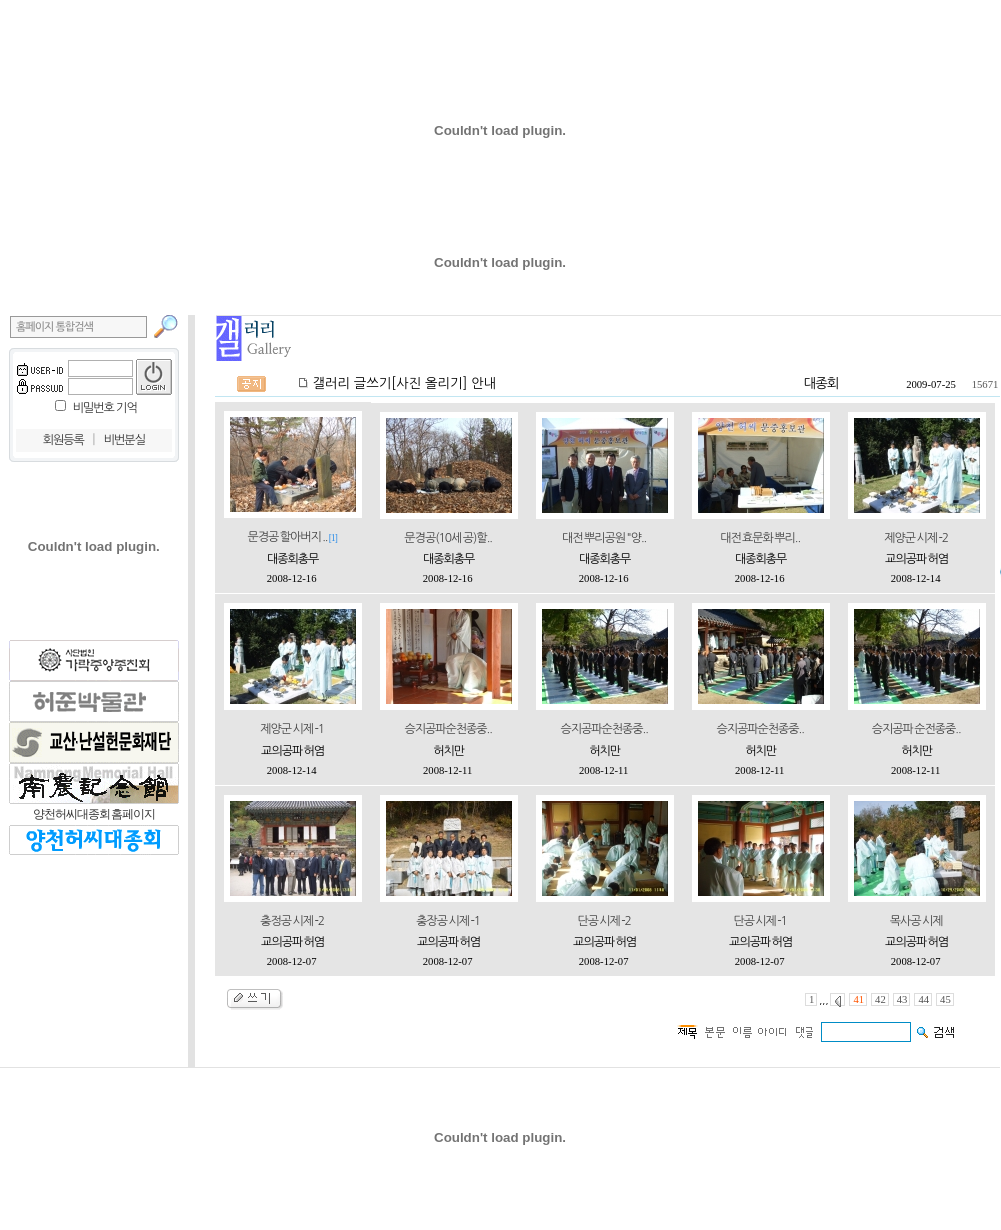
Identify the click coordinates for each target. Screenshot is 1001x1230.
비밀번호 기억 (105, 408)
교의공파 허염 (916, 559)
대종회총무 (292, 559)
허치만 (448, 751)
